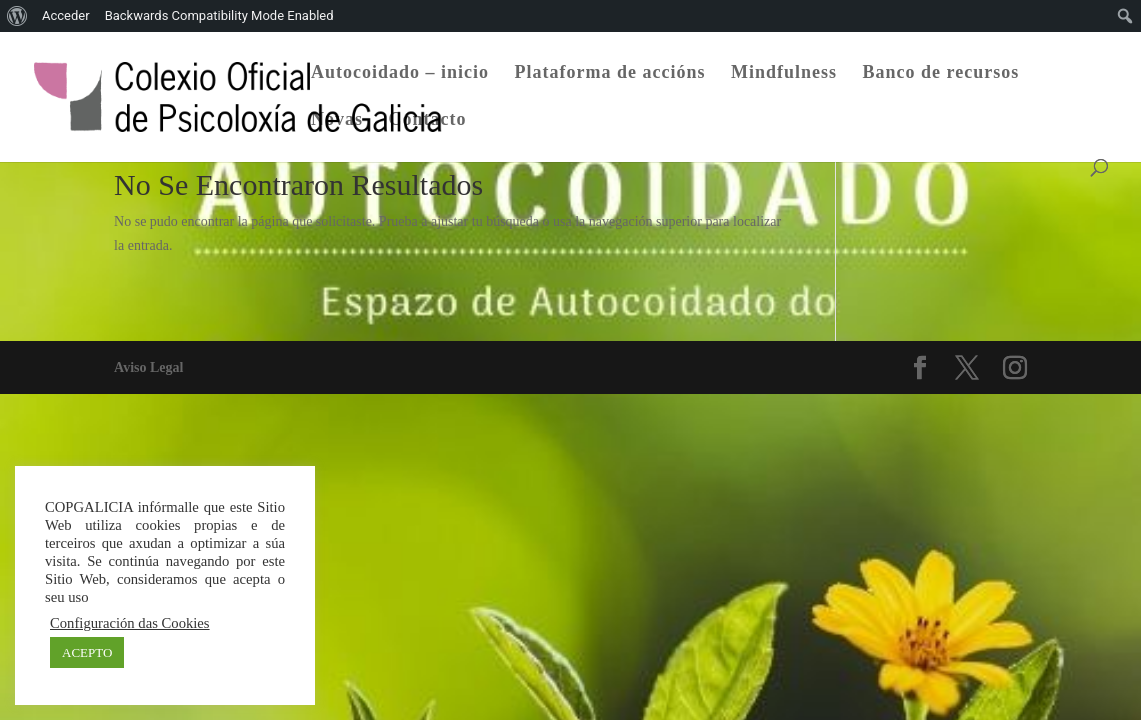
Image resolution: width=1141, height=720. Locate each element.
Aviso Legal (148, 367)
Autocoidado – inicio (400, 73)
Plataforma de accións (610, 73)
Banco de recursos (941, 73)
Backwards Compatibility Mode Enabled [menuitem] (219, 15)
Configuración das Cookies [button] (130, 623)
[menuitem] (17, 16)
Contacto (428, 120)
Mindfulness (784, 73)
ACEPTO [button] (87, 652)
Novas (337, 120)
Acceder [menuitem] (66, 15)
